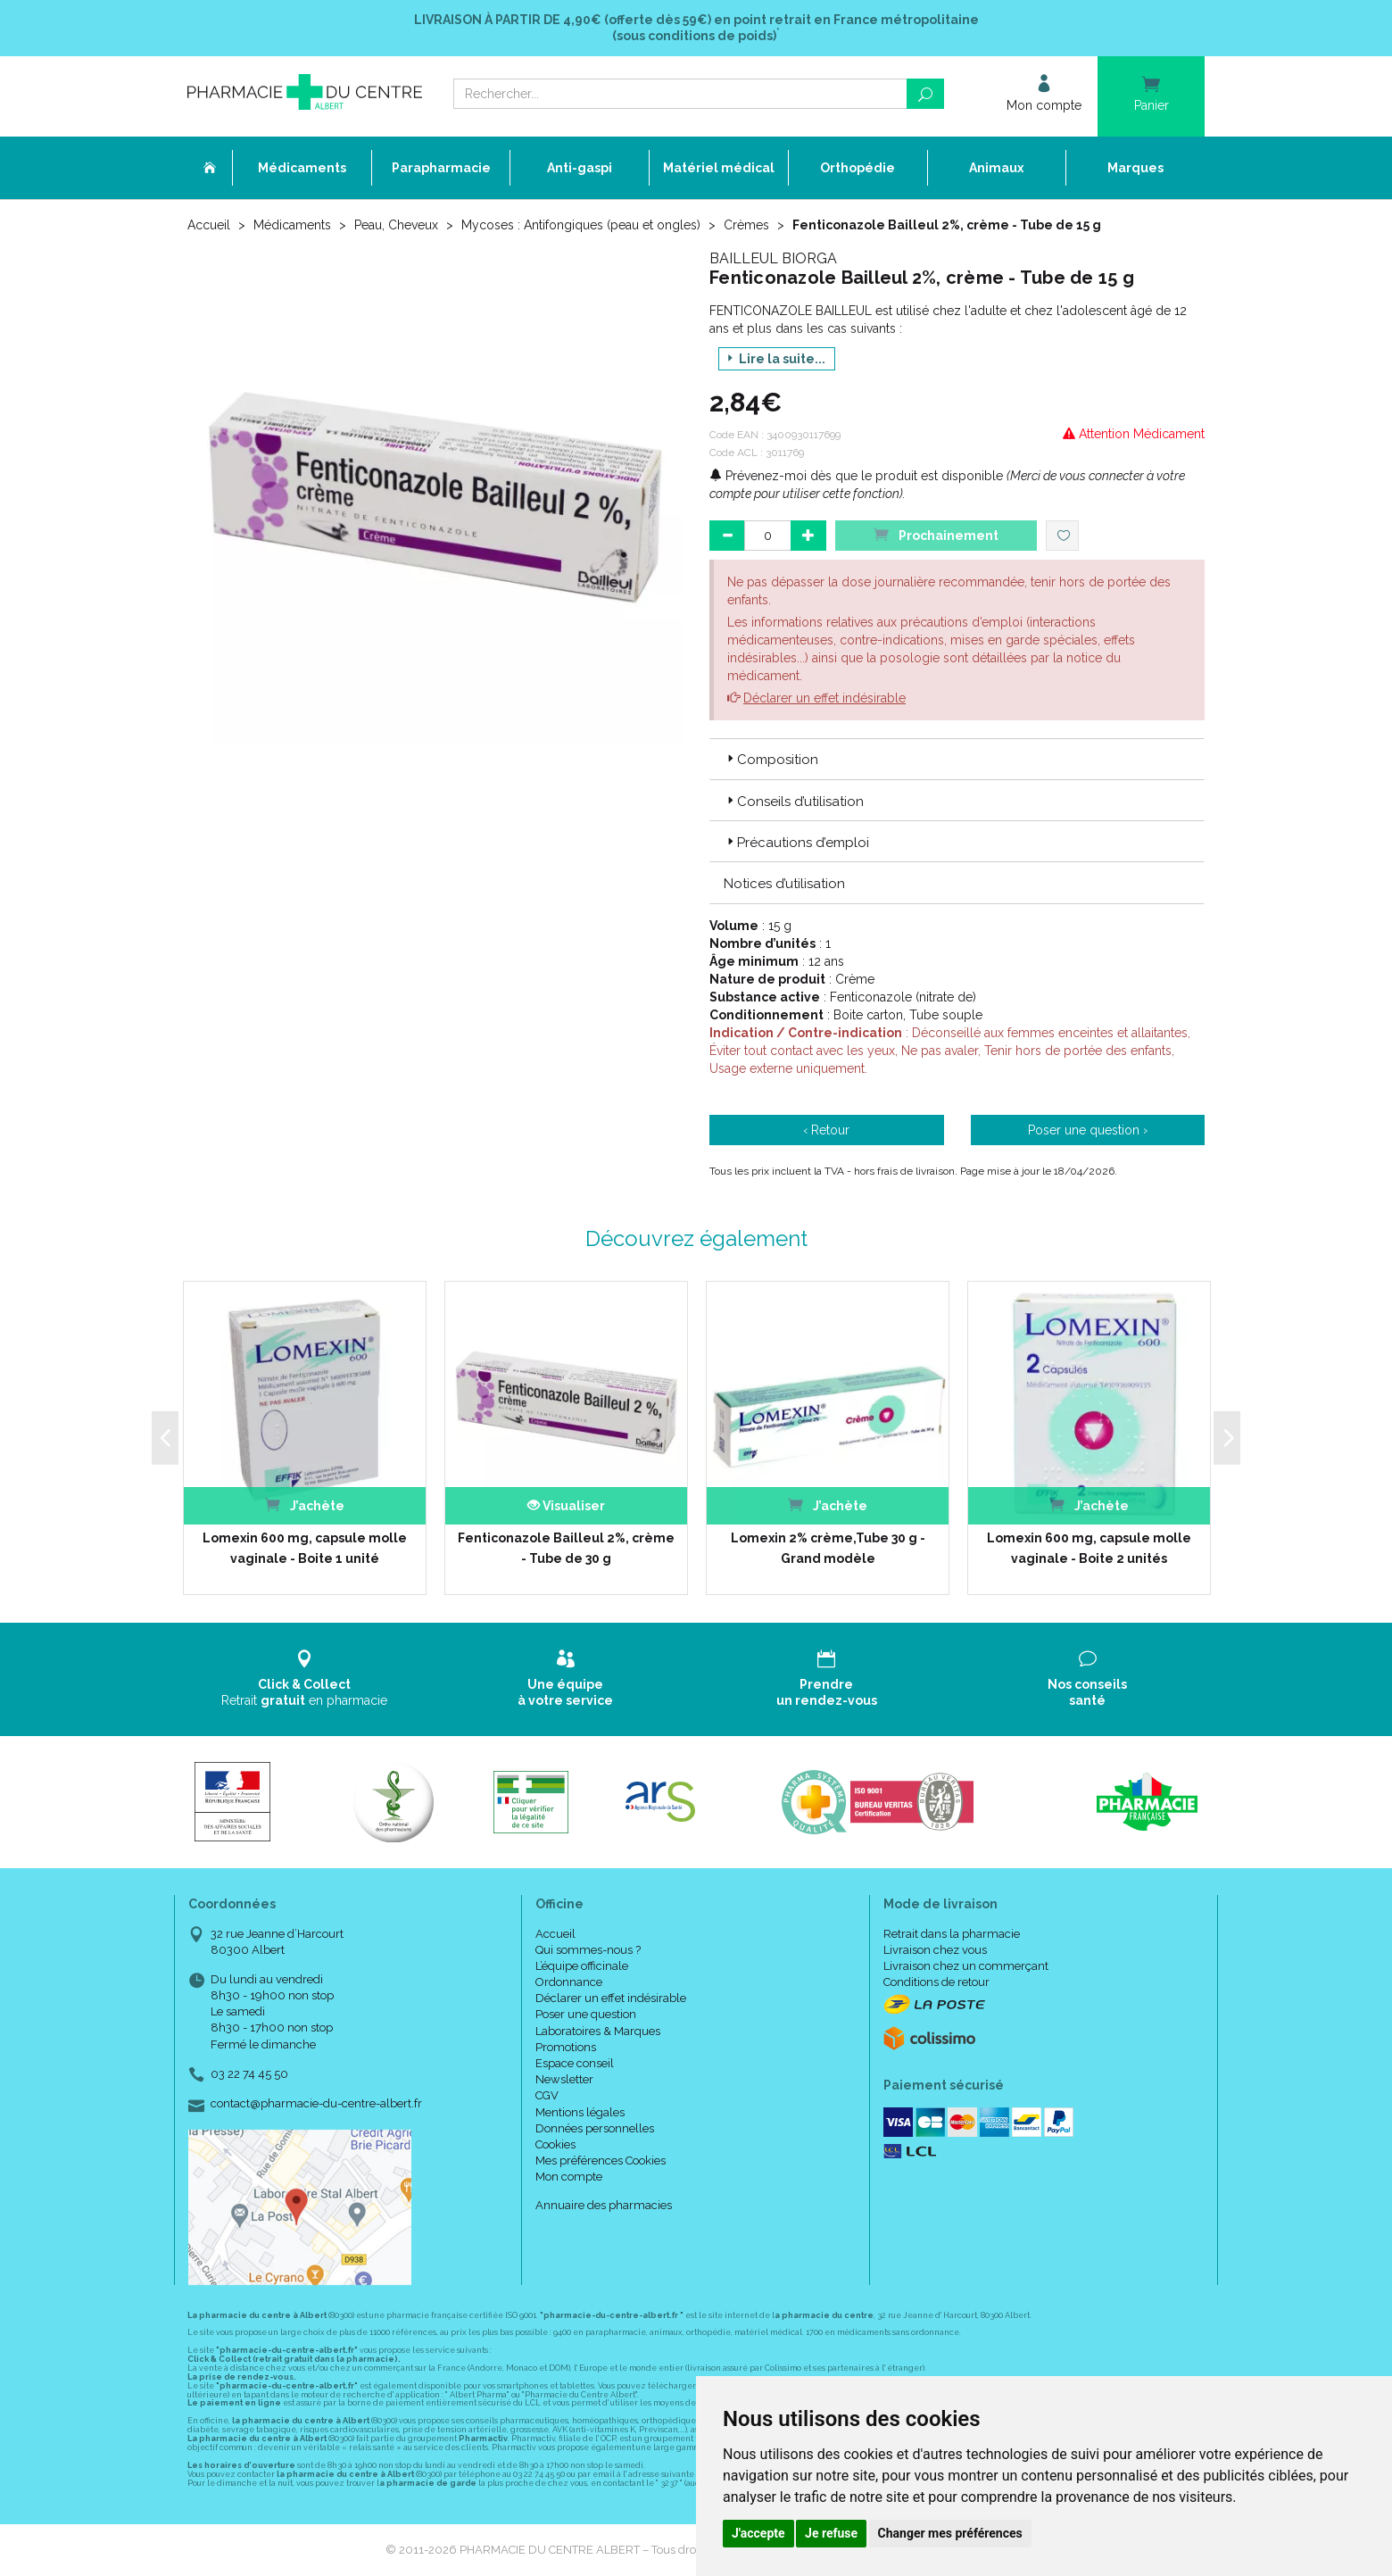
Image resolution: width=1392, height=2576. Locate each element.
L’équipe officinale (581, 1966)
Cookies (555, 2144)
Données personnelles (594, 2128)
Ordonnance (568, 1982)
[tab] (957, 758)
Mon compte (568, 2176)
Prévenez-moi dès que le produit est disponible (856, 476)
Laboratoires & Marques (597, 2031)
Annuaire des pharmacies (603, 2205)
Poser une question (585, 2014)
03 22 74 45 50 (249, 2074)
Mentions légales (580, 2112)
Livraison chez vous (935, 1950)
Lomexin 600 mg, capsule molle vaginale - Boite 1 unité (305, 1548)
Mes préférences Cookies (600, 2160)
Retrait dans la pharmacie (951, 1933)
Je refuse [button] (831, 2533)
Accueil (208, 225)
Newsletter (564, 2079)
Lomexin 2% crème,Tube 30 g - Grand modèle (828, 1548)
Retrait (304, 1678)
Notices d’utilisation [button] (784, 884)
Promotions (565, 2047)
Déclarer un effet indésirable (824, 698)
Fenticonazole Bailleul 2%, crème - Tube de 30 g (566, 1548)
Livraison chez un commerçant (965, 1966)
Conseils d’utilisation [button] (794, 802)
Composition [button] (771, 760)
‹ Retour (826, 1130)
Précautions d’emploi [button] (796, 843)
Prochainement (936, 534)
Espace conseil (574, 2063)
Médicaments (292, 225)
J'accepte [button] (758, 2533)
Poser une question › (1088, 1130)
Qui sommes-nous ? (588, 1950)
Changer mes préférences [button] (950, 2533)
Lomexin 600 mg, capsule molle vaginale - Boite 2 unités (1089, 1548)
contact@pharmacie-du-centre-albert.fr (316, 2104)
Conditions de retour (936, 1982)
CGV (547, 2095)
